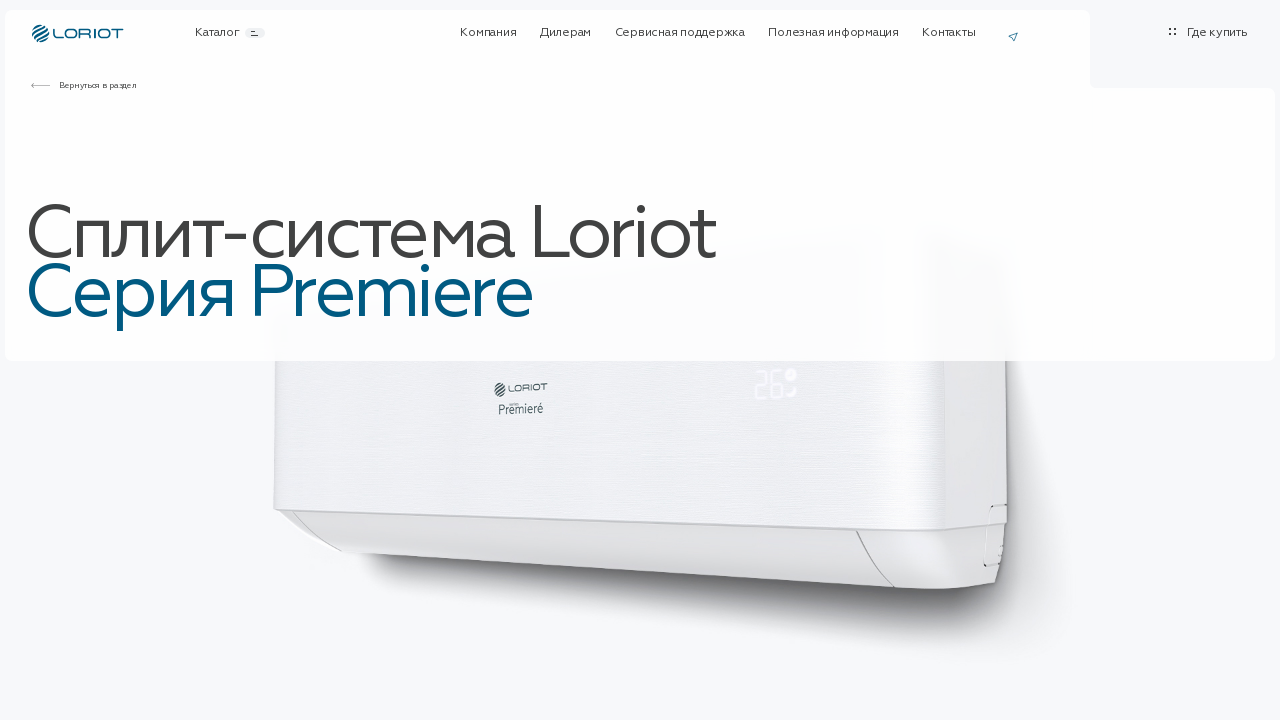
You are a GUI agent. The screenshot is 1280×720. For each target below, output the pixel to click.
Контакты (948, 33)
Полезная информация (833, 33)
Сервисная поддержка (680, 33)
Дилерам (565, 33)
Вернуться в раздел (98, 85)
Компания (488, 33)
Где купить (1217, 33)
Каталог (229, 33)
